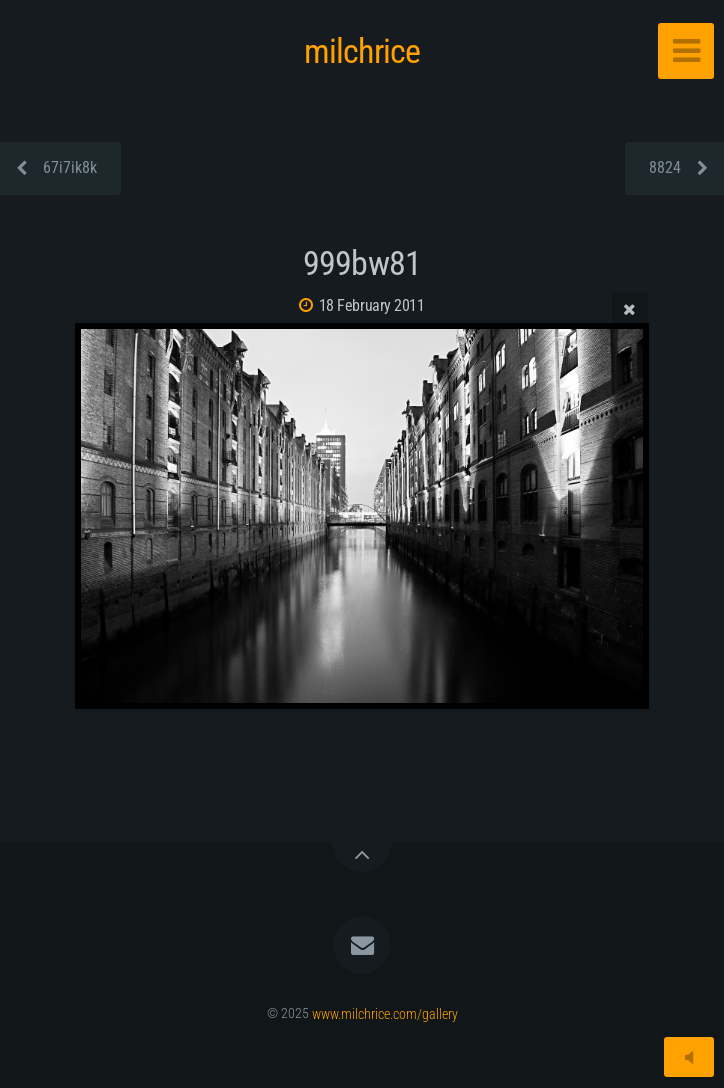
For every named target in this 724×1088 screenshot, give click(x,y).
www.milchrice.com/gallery (385, 1013)
